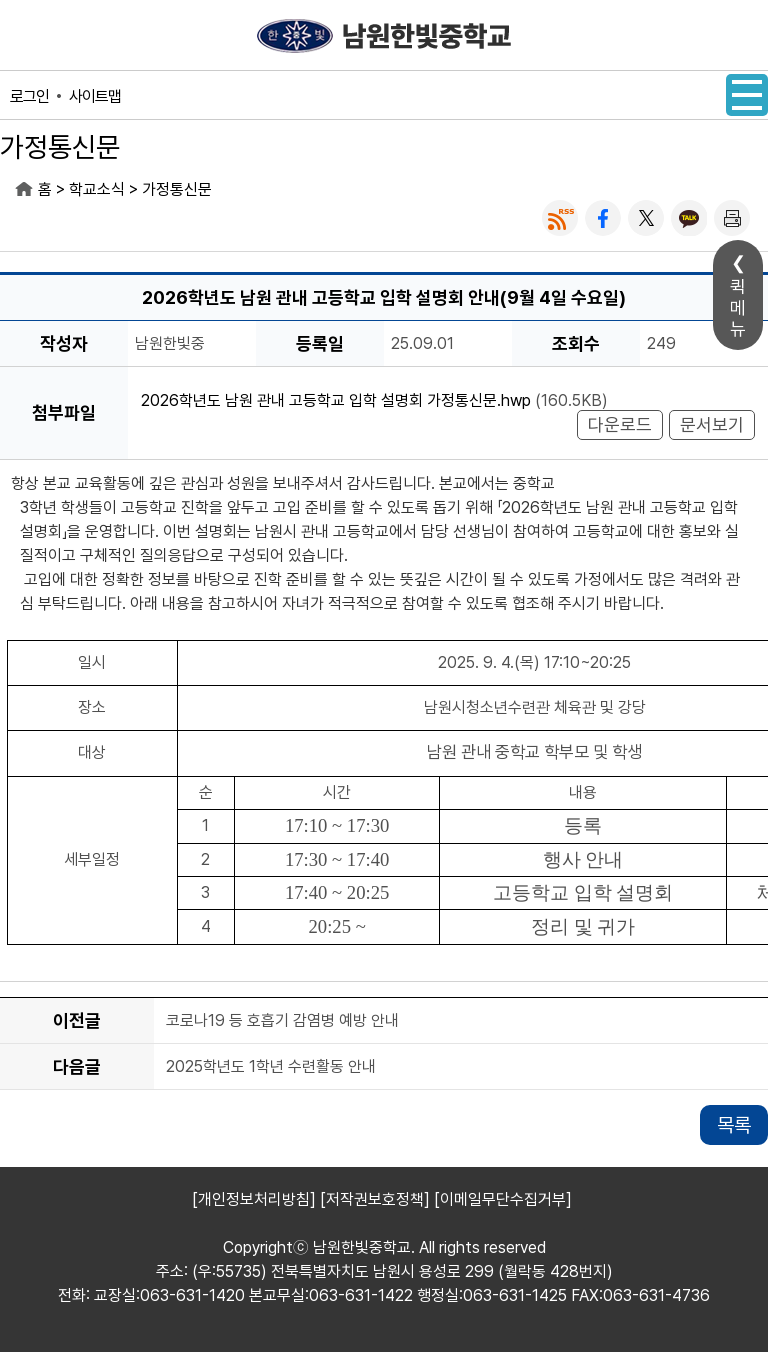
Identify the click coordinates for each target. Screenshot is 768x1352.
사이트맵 (95, 96)
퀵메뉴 (738, 307)
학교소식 (97, 189)
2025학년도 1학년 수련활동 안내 (271, 1067)
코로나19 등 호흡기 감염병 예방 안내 (282, 1021)
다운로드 (620, 424)
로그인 (29, 96)
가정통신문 (177, 189)
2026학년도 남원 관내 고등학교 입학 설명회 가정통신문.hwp (336, 400)
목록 (734, 1125)
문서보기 (712, 424)
